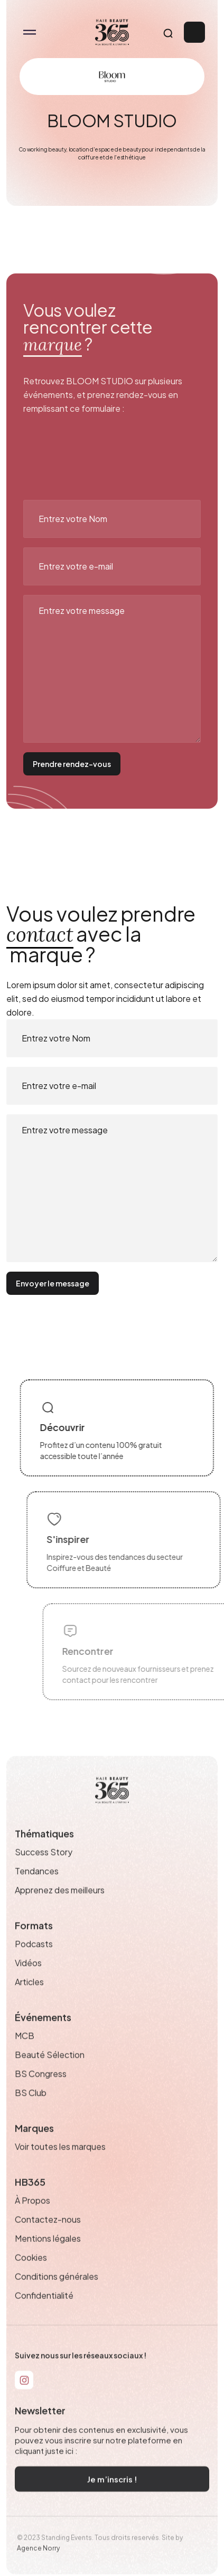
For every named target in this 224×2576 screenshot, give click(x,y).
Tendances (37, 1887)
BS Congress (41, 2090)
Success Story (43, 1868)
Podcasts (34, 1960)
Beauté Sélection (50, 2071)
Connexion (194, 32)
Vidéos (28, 1979)
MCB (24, 2052)
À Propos (32, 2217)
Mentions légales (48, 2255)
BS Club (30, 2109)
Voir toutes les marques (60, 2163)
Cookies (31, 2274)
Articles (29, 1998)
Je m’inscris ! (112, 2495)
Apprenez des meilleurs (60, 1906)
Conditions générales (56, 2293)
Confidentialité (44, 2312)
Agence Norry (38, 2565)
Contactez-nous (48, 2236)
